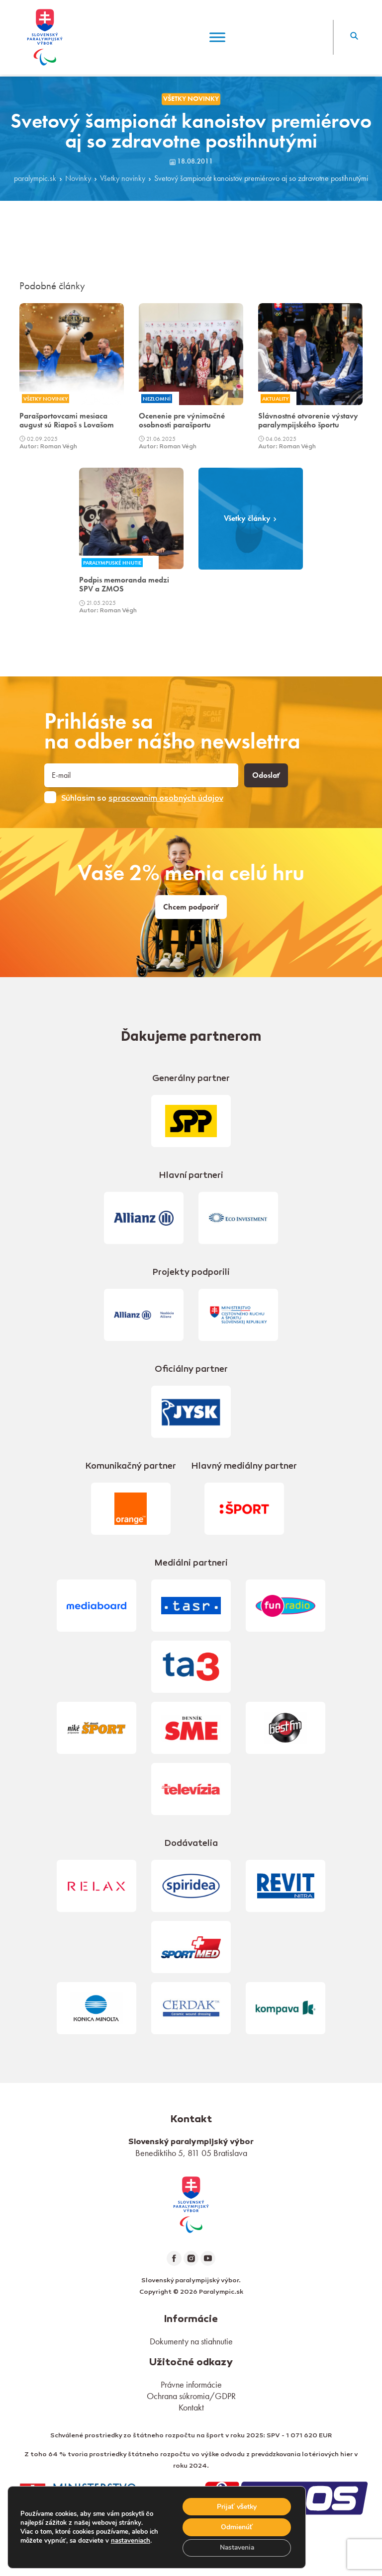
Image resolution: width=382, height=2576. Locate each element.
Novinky (78, 178)
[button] (354, 37)
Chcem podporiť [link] (191, 907)
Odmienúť (236, 2526)
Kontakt (191, 2407)
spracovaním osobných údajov (165, 799)
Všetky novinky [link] (191, 98)
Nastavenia (236, 2547)
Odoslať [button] (266, 775)
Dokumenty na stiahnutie (191, 2341)
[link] (191, 2203)
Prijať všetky (236, 2505)
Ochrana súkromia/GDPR (191, 2396)
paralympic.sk (35, 178)
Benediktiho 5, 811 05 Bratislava (191, 2153)
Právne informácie (191, 2384)
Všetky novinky (122, 178)
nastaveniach (130, 2540)
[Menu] (217, 37)
